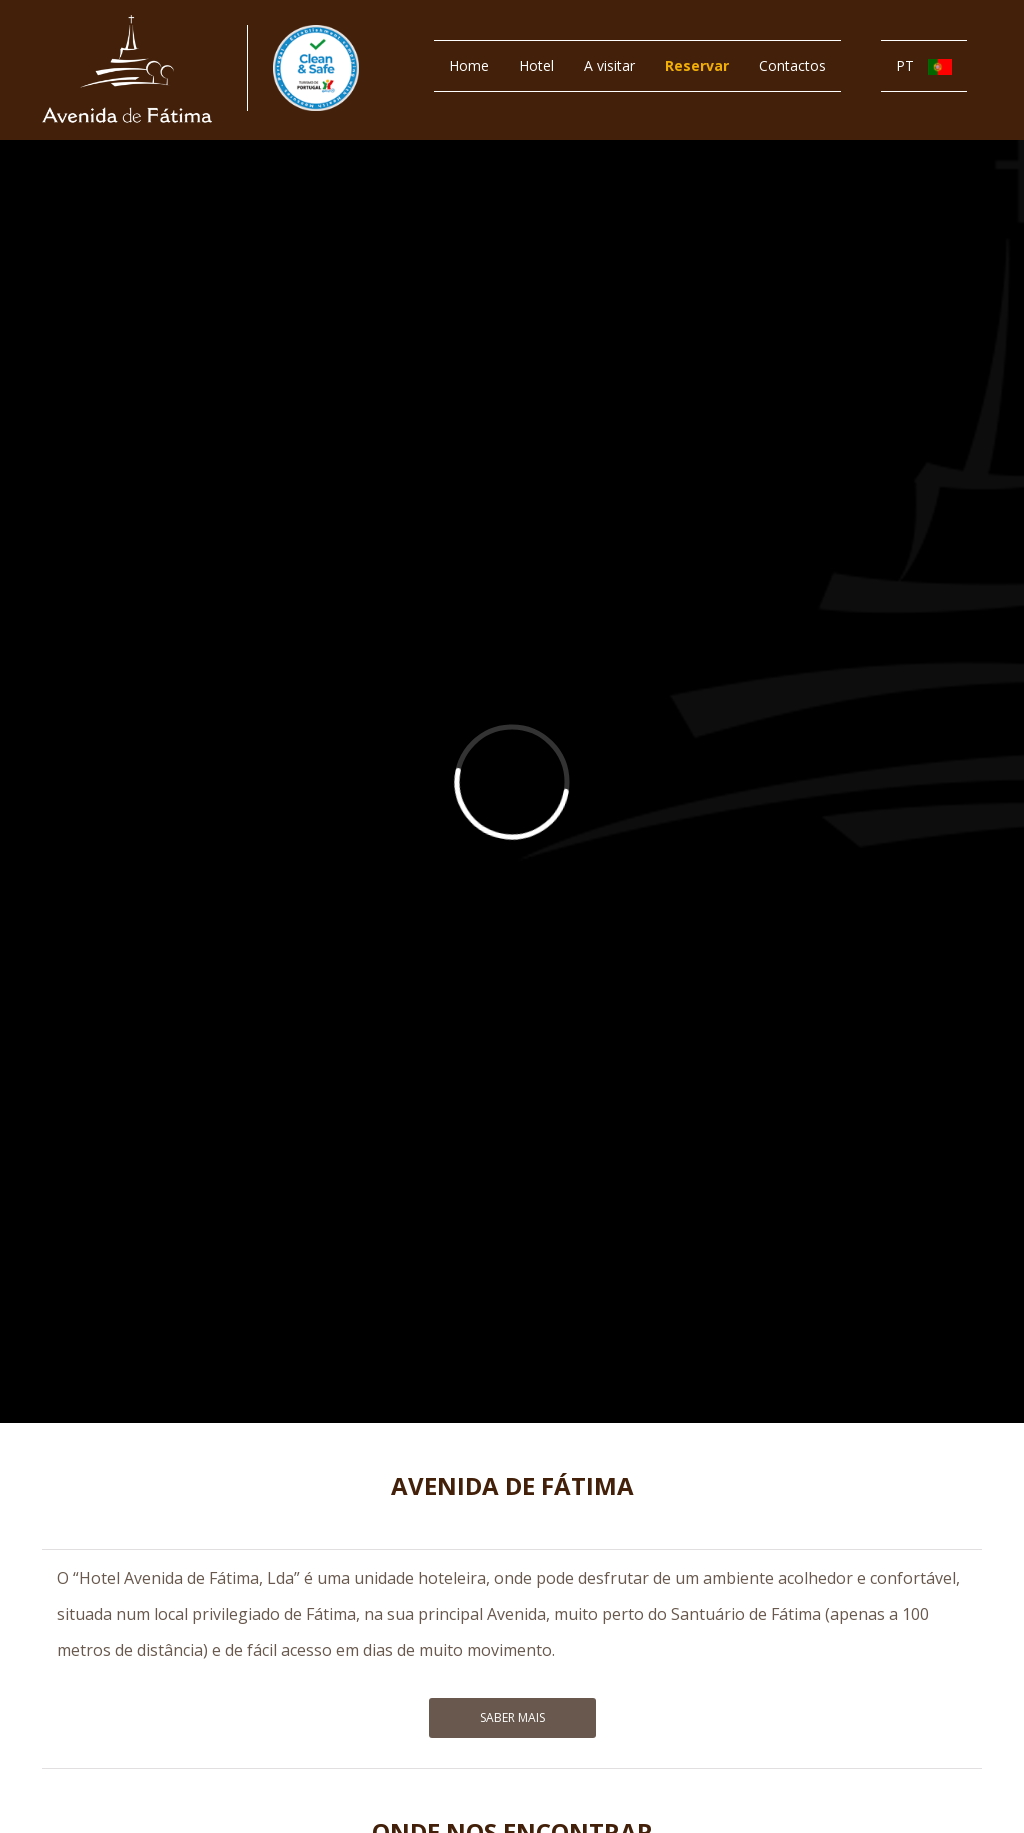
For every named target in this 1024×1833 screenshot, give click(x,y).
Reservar (697, 65)
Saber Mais (512, 1717)
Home (469, 65)
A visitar (609, 65)
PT (924, 65)
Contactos (792, 65)
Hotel (536, 65)
